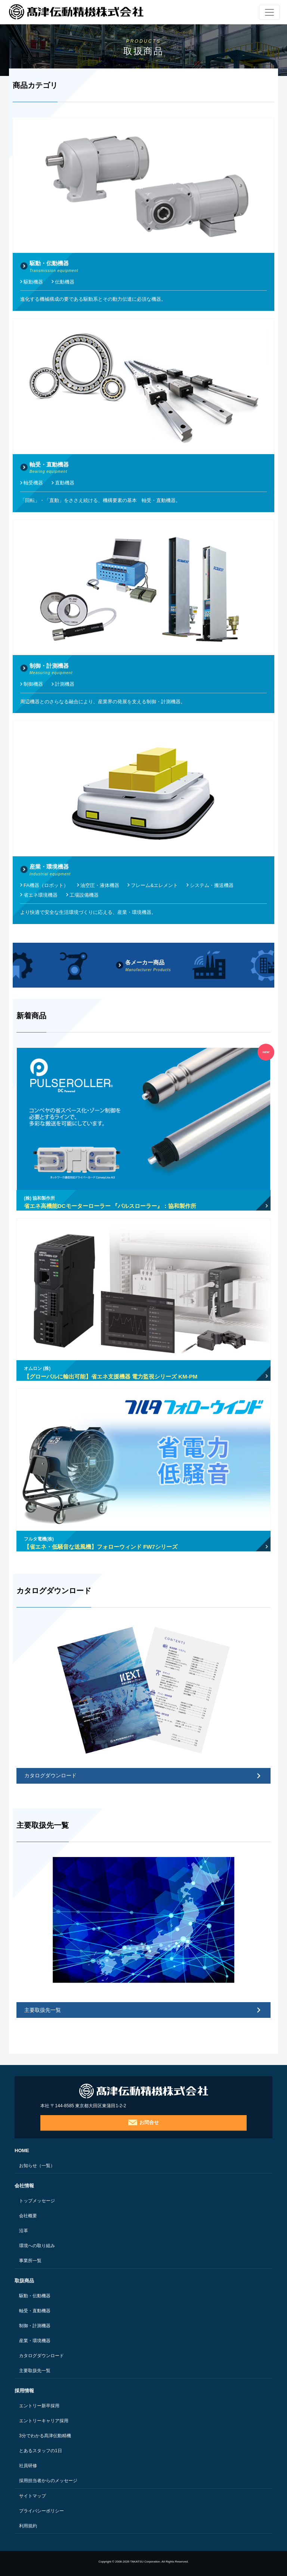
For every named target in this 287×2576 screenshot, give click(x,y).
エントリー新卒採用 (39, 2405)
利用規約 (28, 2525)
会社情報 (24, 2185)
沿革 (23, 2230)
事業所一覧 (30, 2260)
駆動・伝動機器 (34, 2295)
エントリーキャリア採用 (43, 2420)
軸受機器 (33, 483)
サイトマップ (32, 2496)
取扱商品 (24, 2280)
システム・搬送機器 (212, 885)
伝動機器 (64, 282)
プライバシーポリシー (41, 2511)
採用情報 (24, 2390)
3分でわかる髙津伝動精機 (45, 2435)
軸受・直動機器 (34, 2310)
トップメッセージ (37, 2200)
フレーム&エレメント (154, 885)
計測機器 (64, 684)
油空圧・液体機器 (99, 885)
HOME (22, 2150)
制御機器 (33, 684)
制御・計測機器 (34, 2325)
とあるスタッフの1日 (40, 2450)
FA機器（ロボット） (46, 885)
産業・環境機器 (34, 2340)
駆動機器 (33, 282)
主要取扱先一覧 (42, 2010)
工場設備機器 (84, 895)
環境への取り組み (37, 2245)
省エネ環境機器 (41, 895)
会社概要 (28, 2215)
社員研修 (28, 2465)
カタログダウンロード (50, 1775)
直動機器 (64, 483)
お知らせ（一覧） (37, 2165)
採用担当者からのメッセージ (48, 2480)
